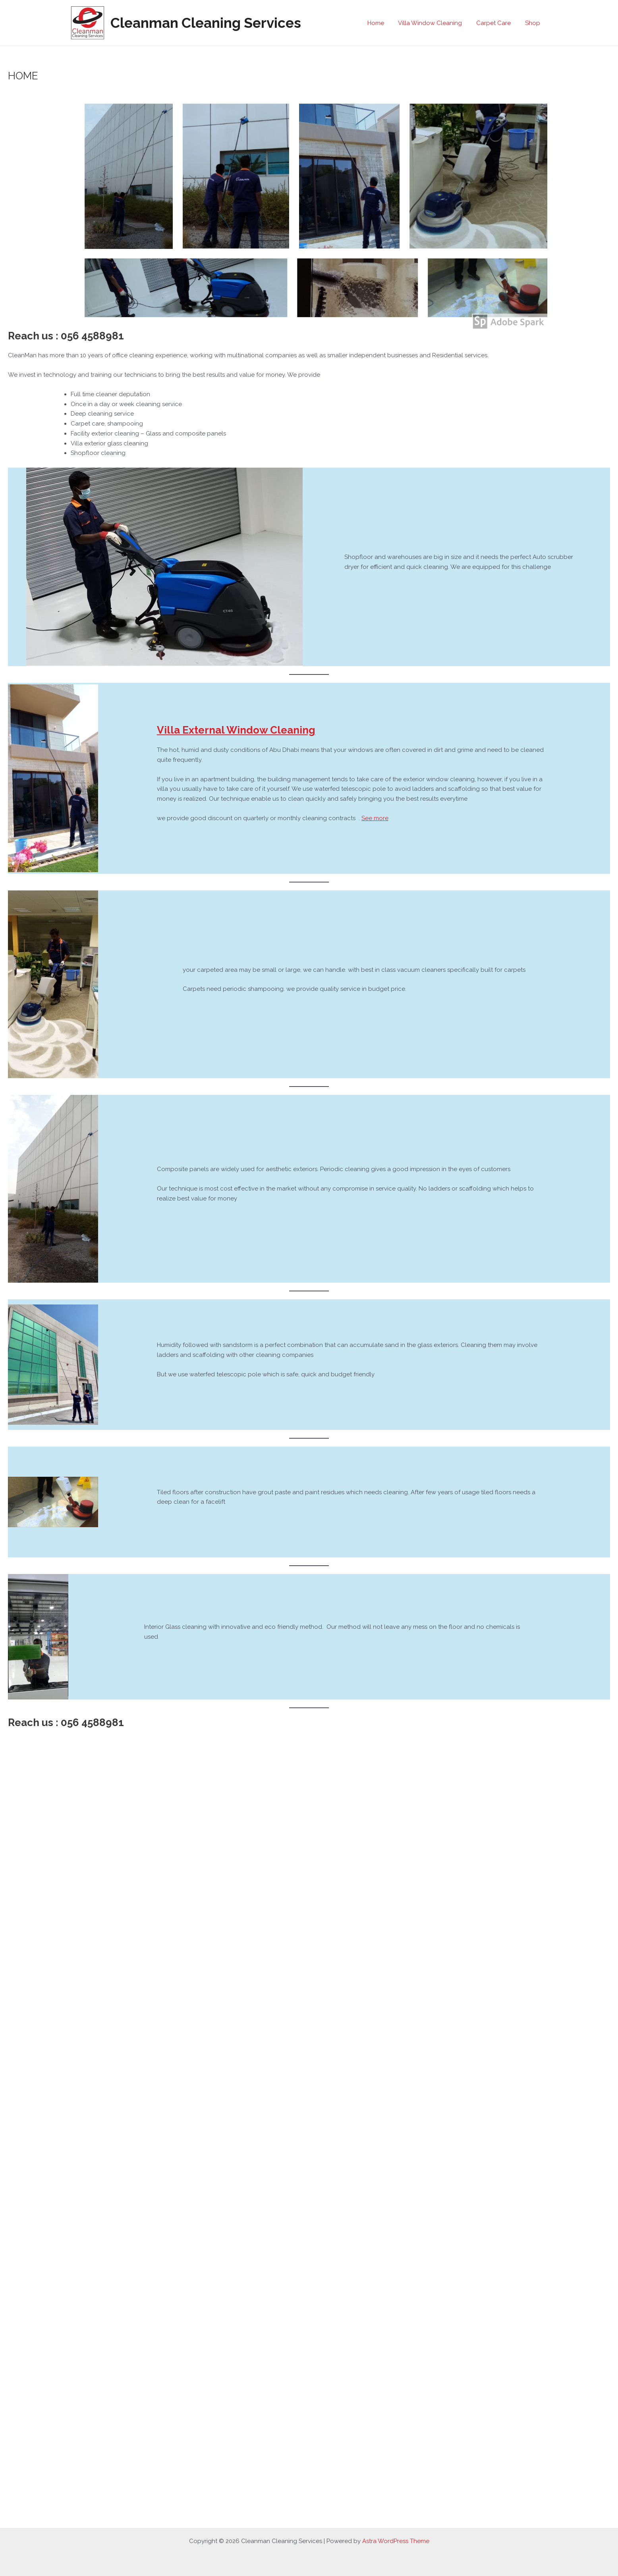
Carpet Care (497, 23)
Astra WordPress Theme (395, 2541)
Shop (533, 23)
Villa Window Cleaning (436, 23)
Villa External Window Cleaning (236, 730)
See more (374, 818)
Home (383, 23)
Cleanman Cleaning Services (205, 23)
